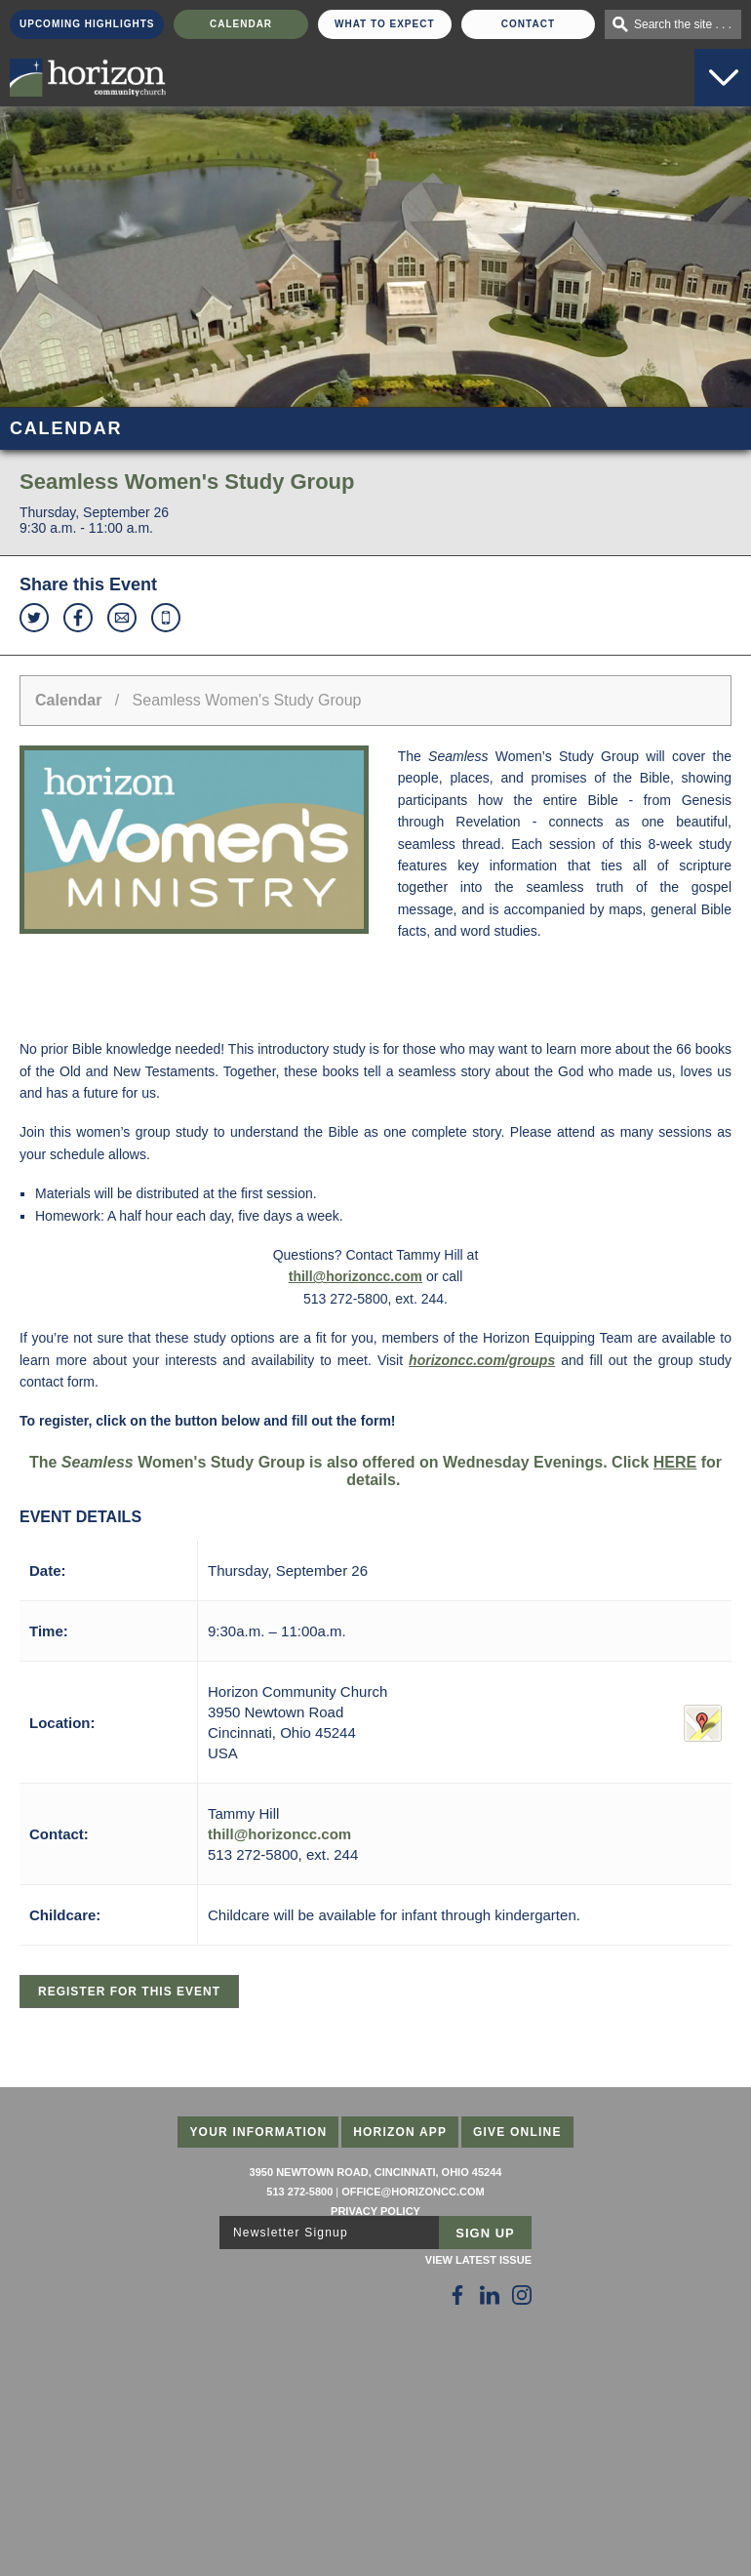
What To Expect (385, 24)
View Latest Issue (478, 2260)
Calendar (241, 24)
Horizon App (400, 2132)
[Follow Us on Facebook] (457, 2295)
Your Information (258, 2132)
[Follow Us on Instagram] (522, 2295)
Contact (528, 24)
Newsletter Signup (290, 2232)
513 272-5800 (299, 2191)
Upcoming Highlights (87, 24)
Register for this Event (129, 1991)
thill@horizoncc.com (355, 1276)
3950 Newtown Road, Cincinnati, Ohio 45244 (376, 2172)
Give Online (517, 2132)
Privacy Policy (375, 2211)
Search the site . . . (682, 24)
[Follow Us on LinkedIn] (489, 2295)
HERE (674, 1462)
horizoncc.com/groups (482, 1360)
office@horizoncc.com (412, 2191)
